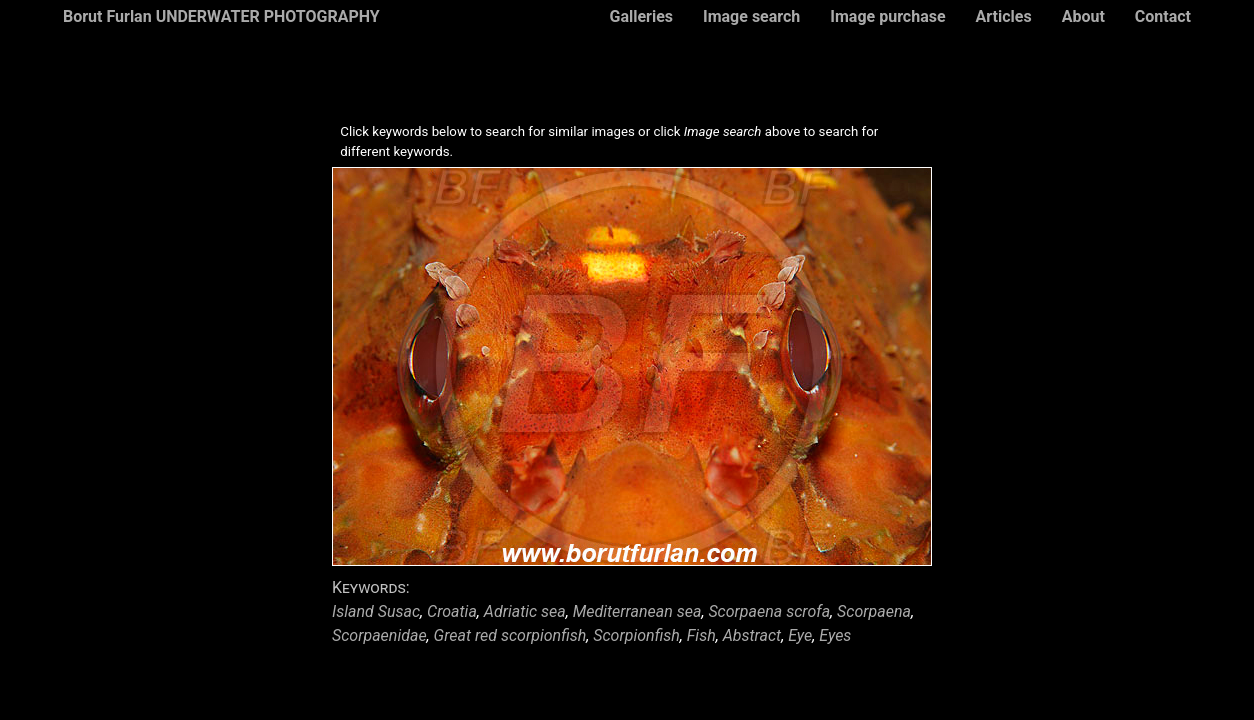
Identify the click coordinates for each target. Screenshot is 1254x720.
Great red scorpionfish (510, 635)
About (1083, 16)
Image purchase (887, 16)
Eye (800, 635)
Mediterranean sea (637, 611)
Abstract (752, 635)
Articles (1004, 16)
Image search (751, 16)
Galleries (641, 16)
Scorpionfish (636, 635)
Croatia (452, 611)
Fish (701, 635)
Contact (1163, 16)
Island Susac (376, 611)
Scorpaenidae (379, 635)
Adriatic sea (525, 611)
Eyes (835, 635)
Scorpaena (874, 611)
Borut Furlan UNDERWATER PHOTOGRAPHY (221, 16)
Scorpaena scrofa (769, 611)
